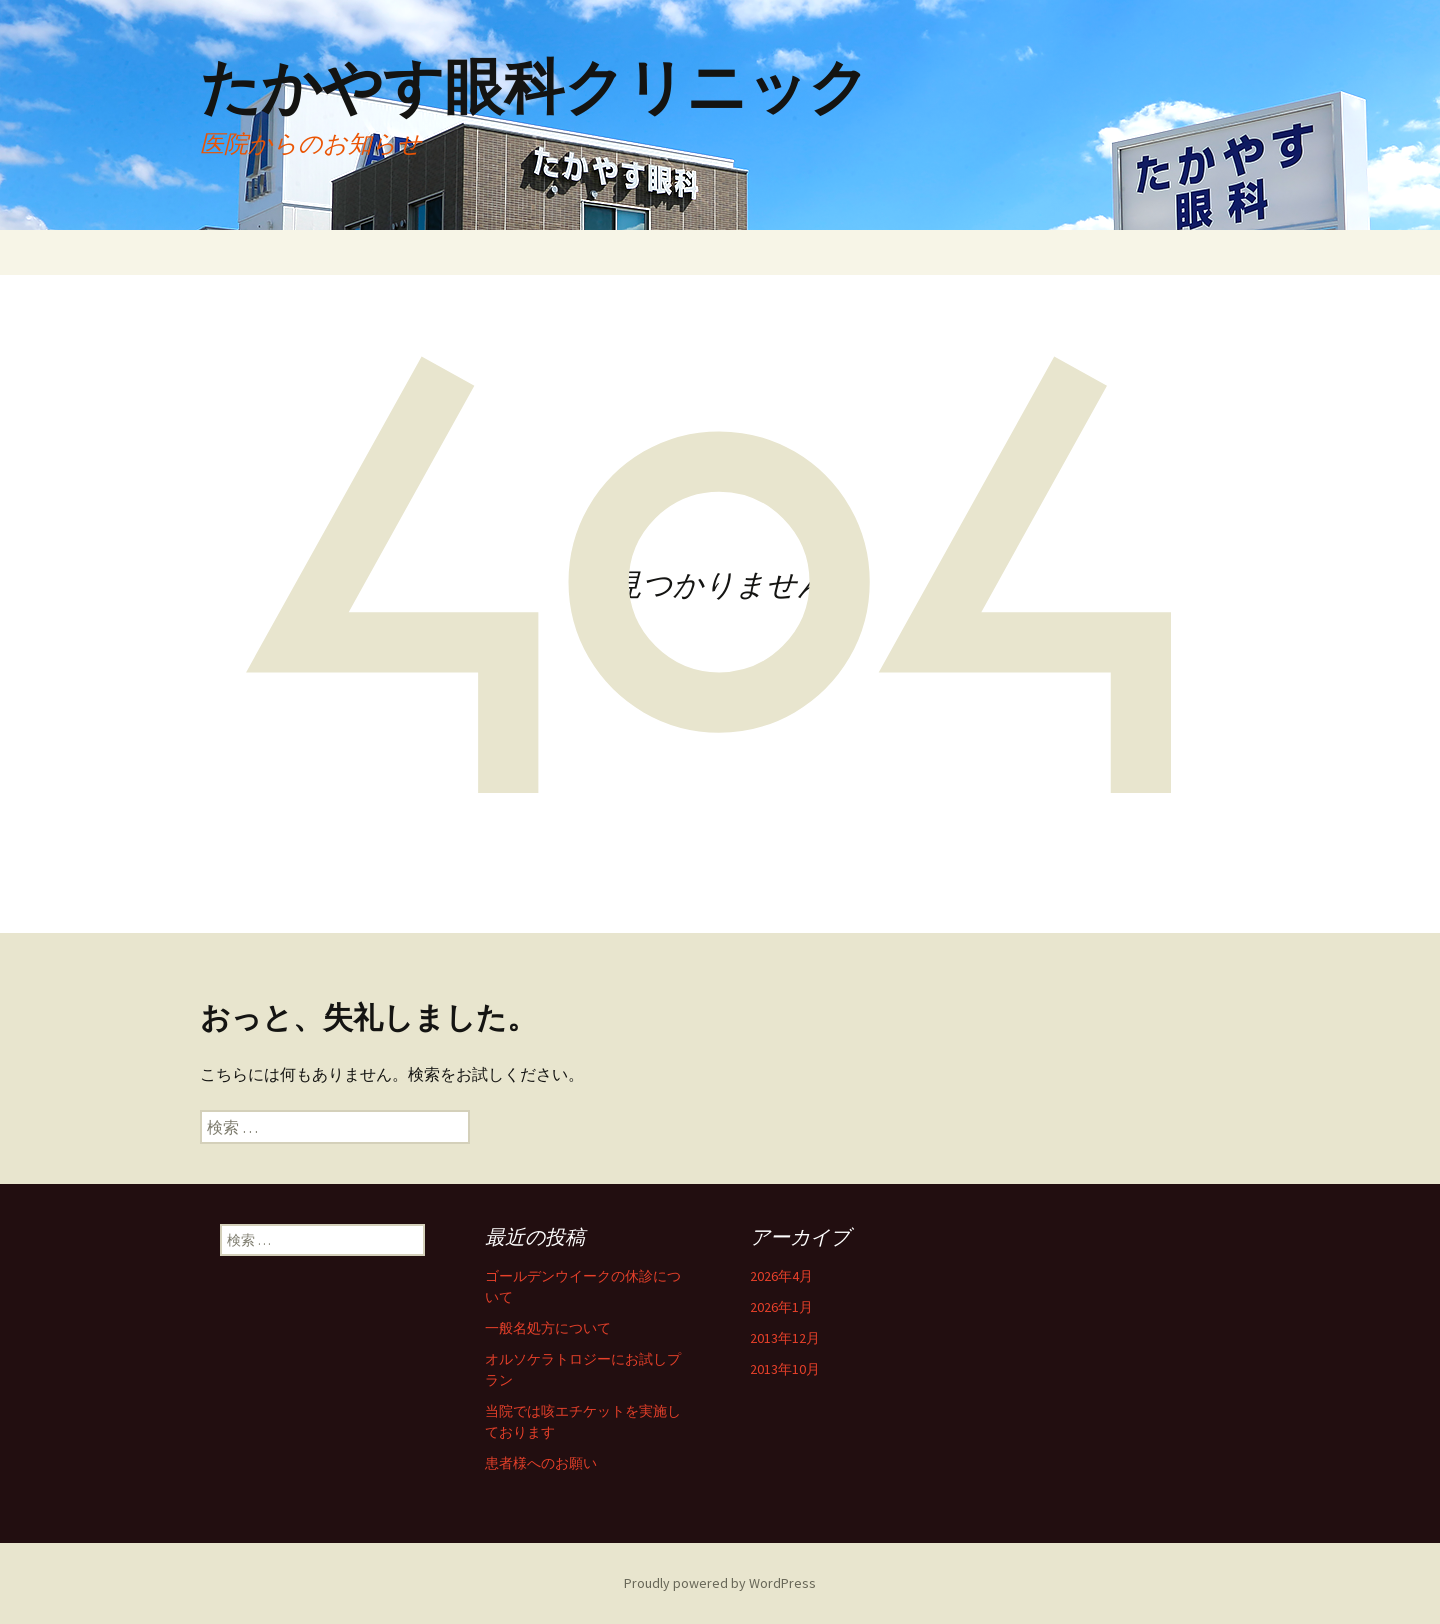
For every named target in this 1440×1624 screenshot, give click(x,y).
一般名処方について (548, 1328)
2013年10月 (785, 1369)
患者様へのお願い (541, 1463)
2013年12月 (785, 1338)
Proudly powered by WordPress (720, 1583)
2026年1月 (781, 1307)
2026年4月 (781, 1276)
